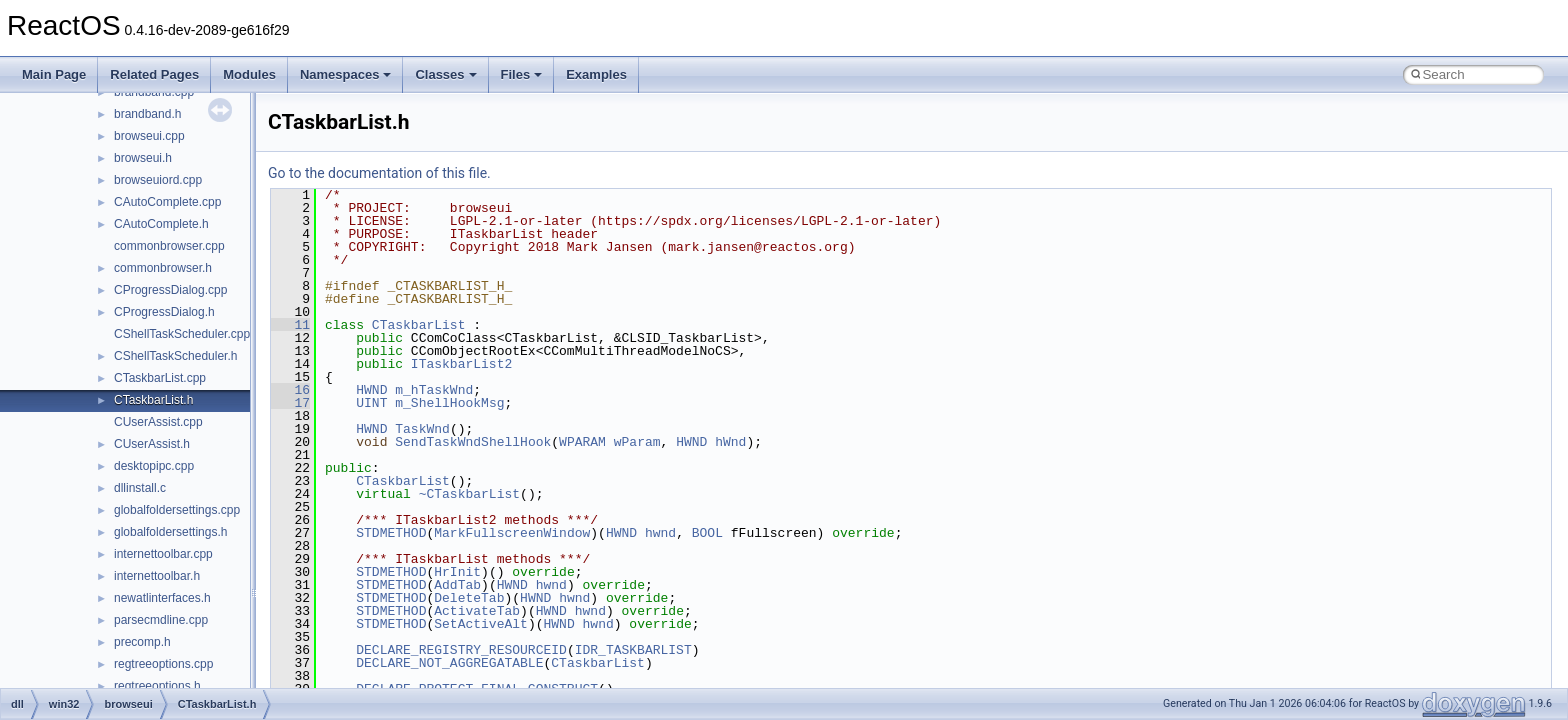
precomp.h (142, 642)
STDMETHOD (391, 533)
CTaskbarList (419, 325)
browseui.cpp (149, 136)
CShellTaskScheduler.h (175, 356)
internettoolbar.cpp (163, 554)
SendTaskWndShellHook (473, 442)
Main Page (54, 74)
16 (290, 390)
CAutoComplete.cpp (167, 202)
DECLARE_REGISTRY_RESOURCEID (461, 650)
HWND (371, 390)
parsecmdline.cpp (161, 620)
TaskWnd (422, 429)
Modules (249, 74)
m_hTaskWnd (434, 390)
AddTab (457, 585)
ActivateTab (477, 611)
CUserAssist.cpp (158, 422)
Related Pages (154, 74)
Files (522, 74)
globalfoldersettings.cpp (177, 510)
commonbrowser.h (163, 268)
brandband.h (147, 114)
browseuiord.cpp (158, 180)
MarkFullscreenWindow (512, 533)
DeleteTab (469, 598)
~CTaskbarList (469, 494)
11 (290, 325)
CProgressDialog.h (164, 312)
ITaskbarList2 (461, 364)
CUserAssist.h (152, 444)
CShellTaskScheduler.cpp (182, 334)
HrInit (457, 572)
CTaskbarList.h (153, 400)
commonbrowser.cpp (169, 246)
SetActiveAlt (481, 624)
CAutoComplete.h (161, 224)
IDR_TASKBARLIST (633, 650)
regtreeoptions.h (157, 686)
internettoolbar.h (157, 576)
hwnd (660, 533)
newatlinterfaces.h (162, 598)
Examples (596, 74)
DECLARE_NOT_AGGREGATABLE (449, 663)
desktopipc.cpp (154, 466)
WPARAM (582, 442)
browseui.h (143, 158)
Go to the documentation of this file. (379, 173)
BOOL (707, 533)
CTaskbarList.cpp (160, 378)
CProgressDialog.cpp (170, 290)
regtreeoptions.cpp (163, 664)
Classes (445, 74)
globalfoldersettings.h (170, 532)
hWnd (730, 442)
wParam (637, 442)
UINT (371, 403)
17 (290, 403)
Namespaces (346, 74)
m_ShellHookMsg (449, 403)
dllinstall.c (140, 488)
